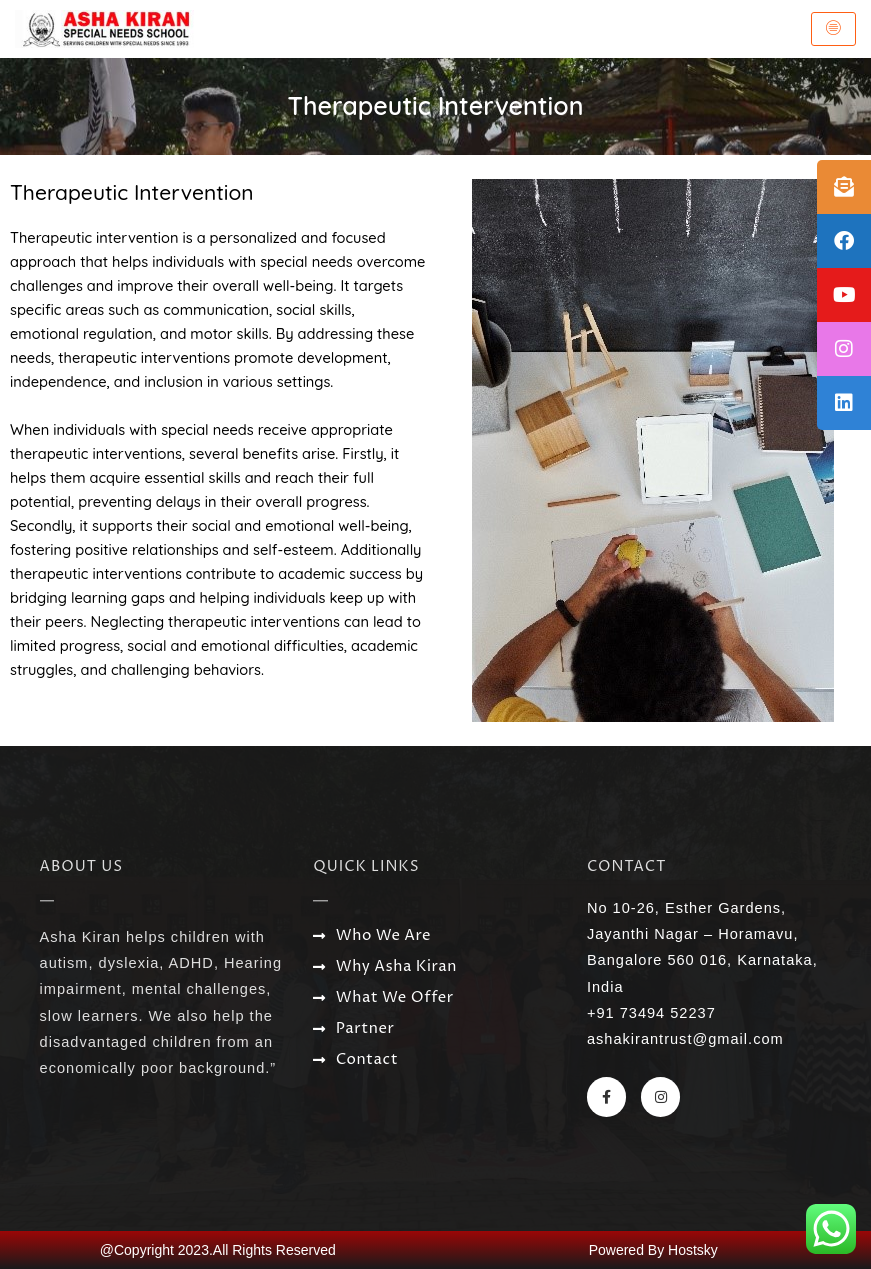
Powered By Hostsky (653, 1250)
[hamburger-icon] (833, 29)
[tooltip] (844, 187)
